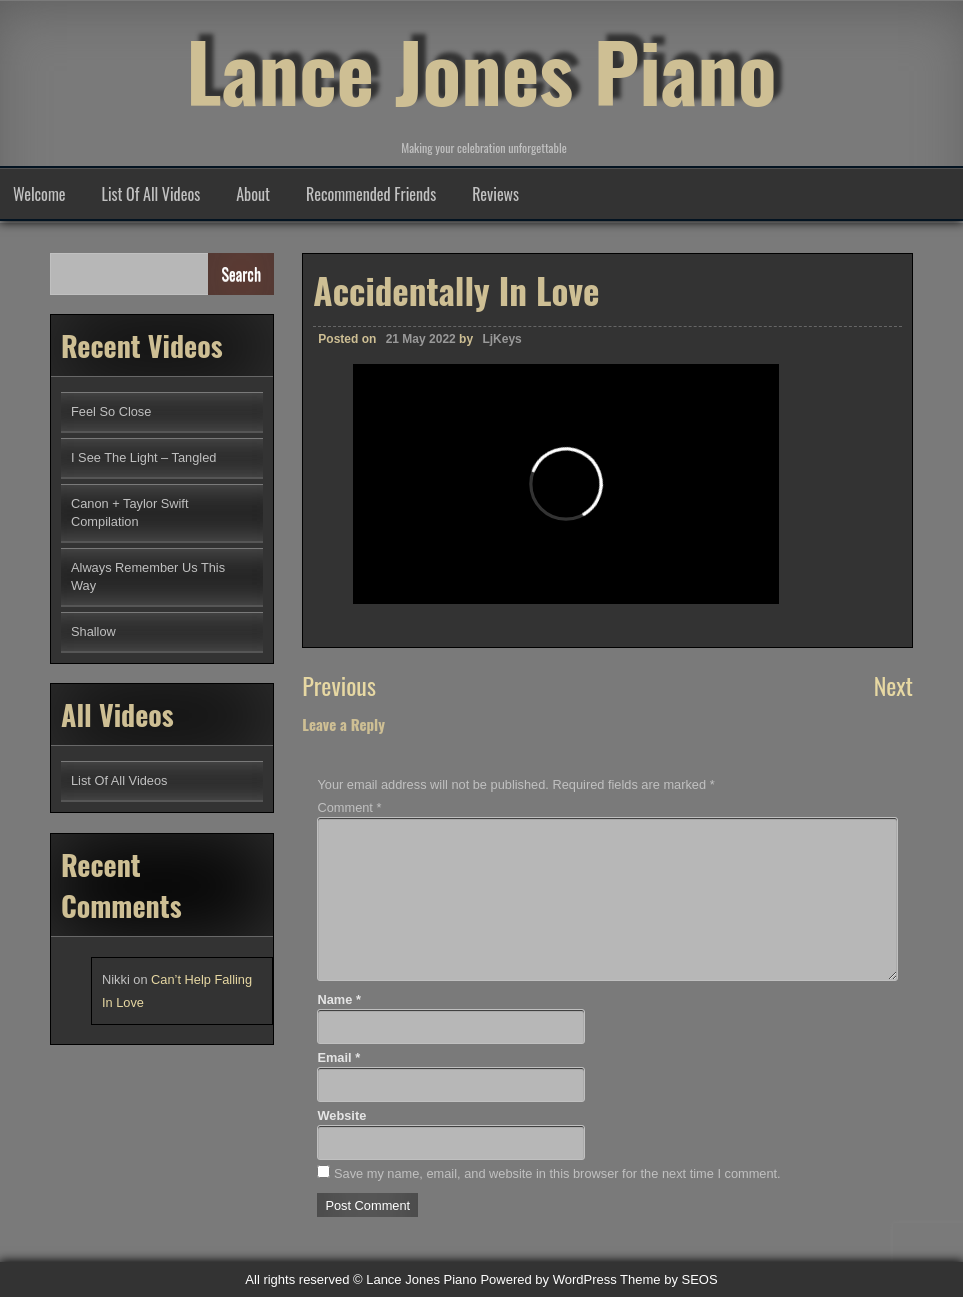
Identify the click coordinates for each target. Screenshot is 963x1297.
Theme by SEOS (669, 1279)
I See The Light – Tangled (143, 457)
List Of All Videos (151, 194)
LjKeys (501, 339)
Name (338, 999)
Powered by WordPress (548, 1279)
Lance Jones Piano (481, 70)
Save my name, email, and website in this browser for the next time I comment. (557, 1173)
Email (338, 1057)
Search (241, 274)
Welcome (39, 194)
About (253, 194)
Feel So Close (111, 411)
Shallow (93, 631)
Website (341, 1115)
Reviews (495, 194)
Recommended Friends (371, 194)
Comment (349, 807)
